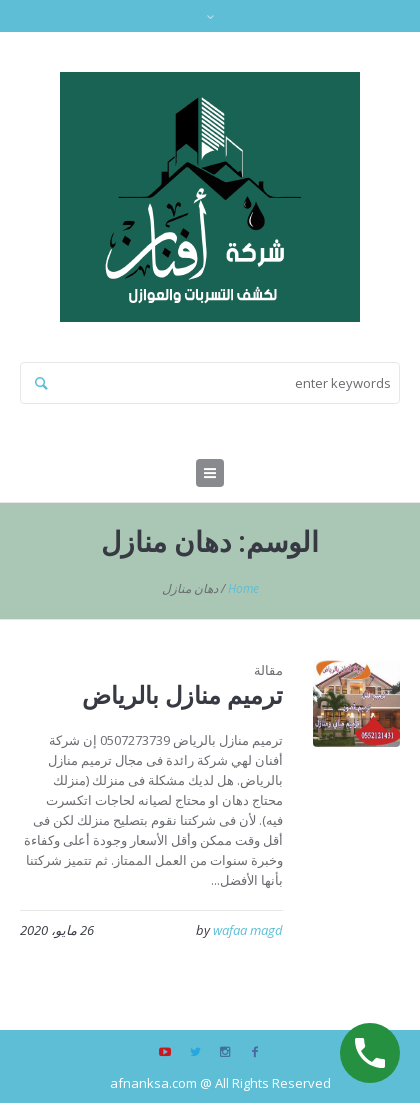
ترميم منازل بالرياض (182, 694)
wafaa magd (248, 930)
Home (243, 588)
